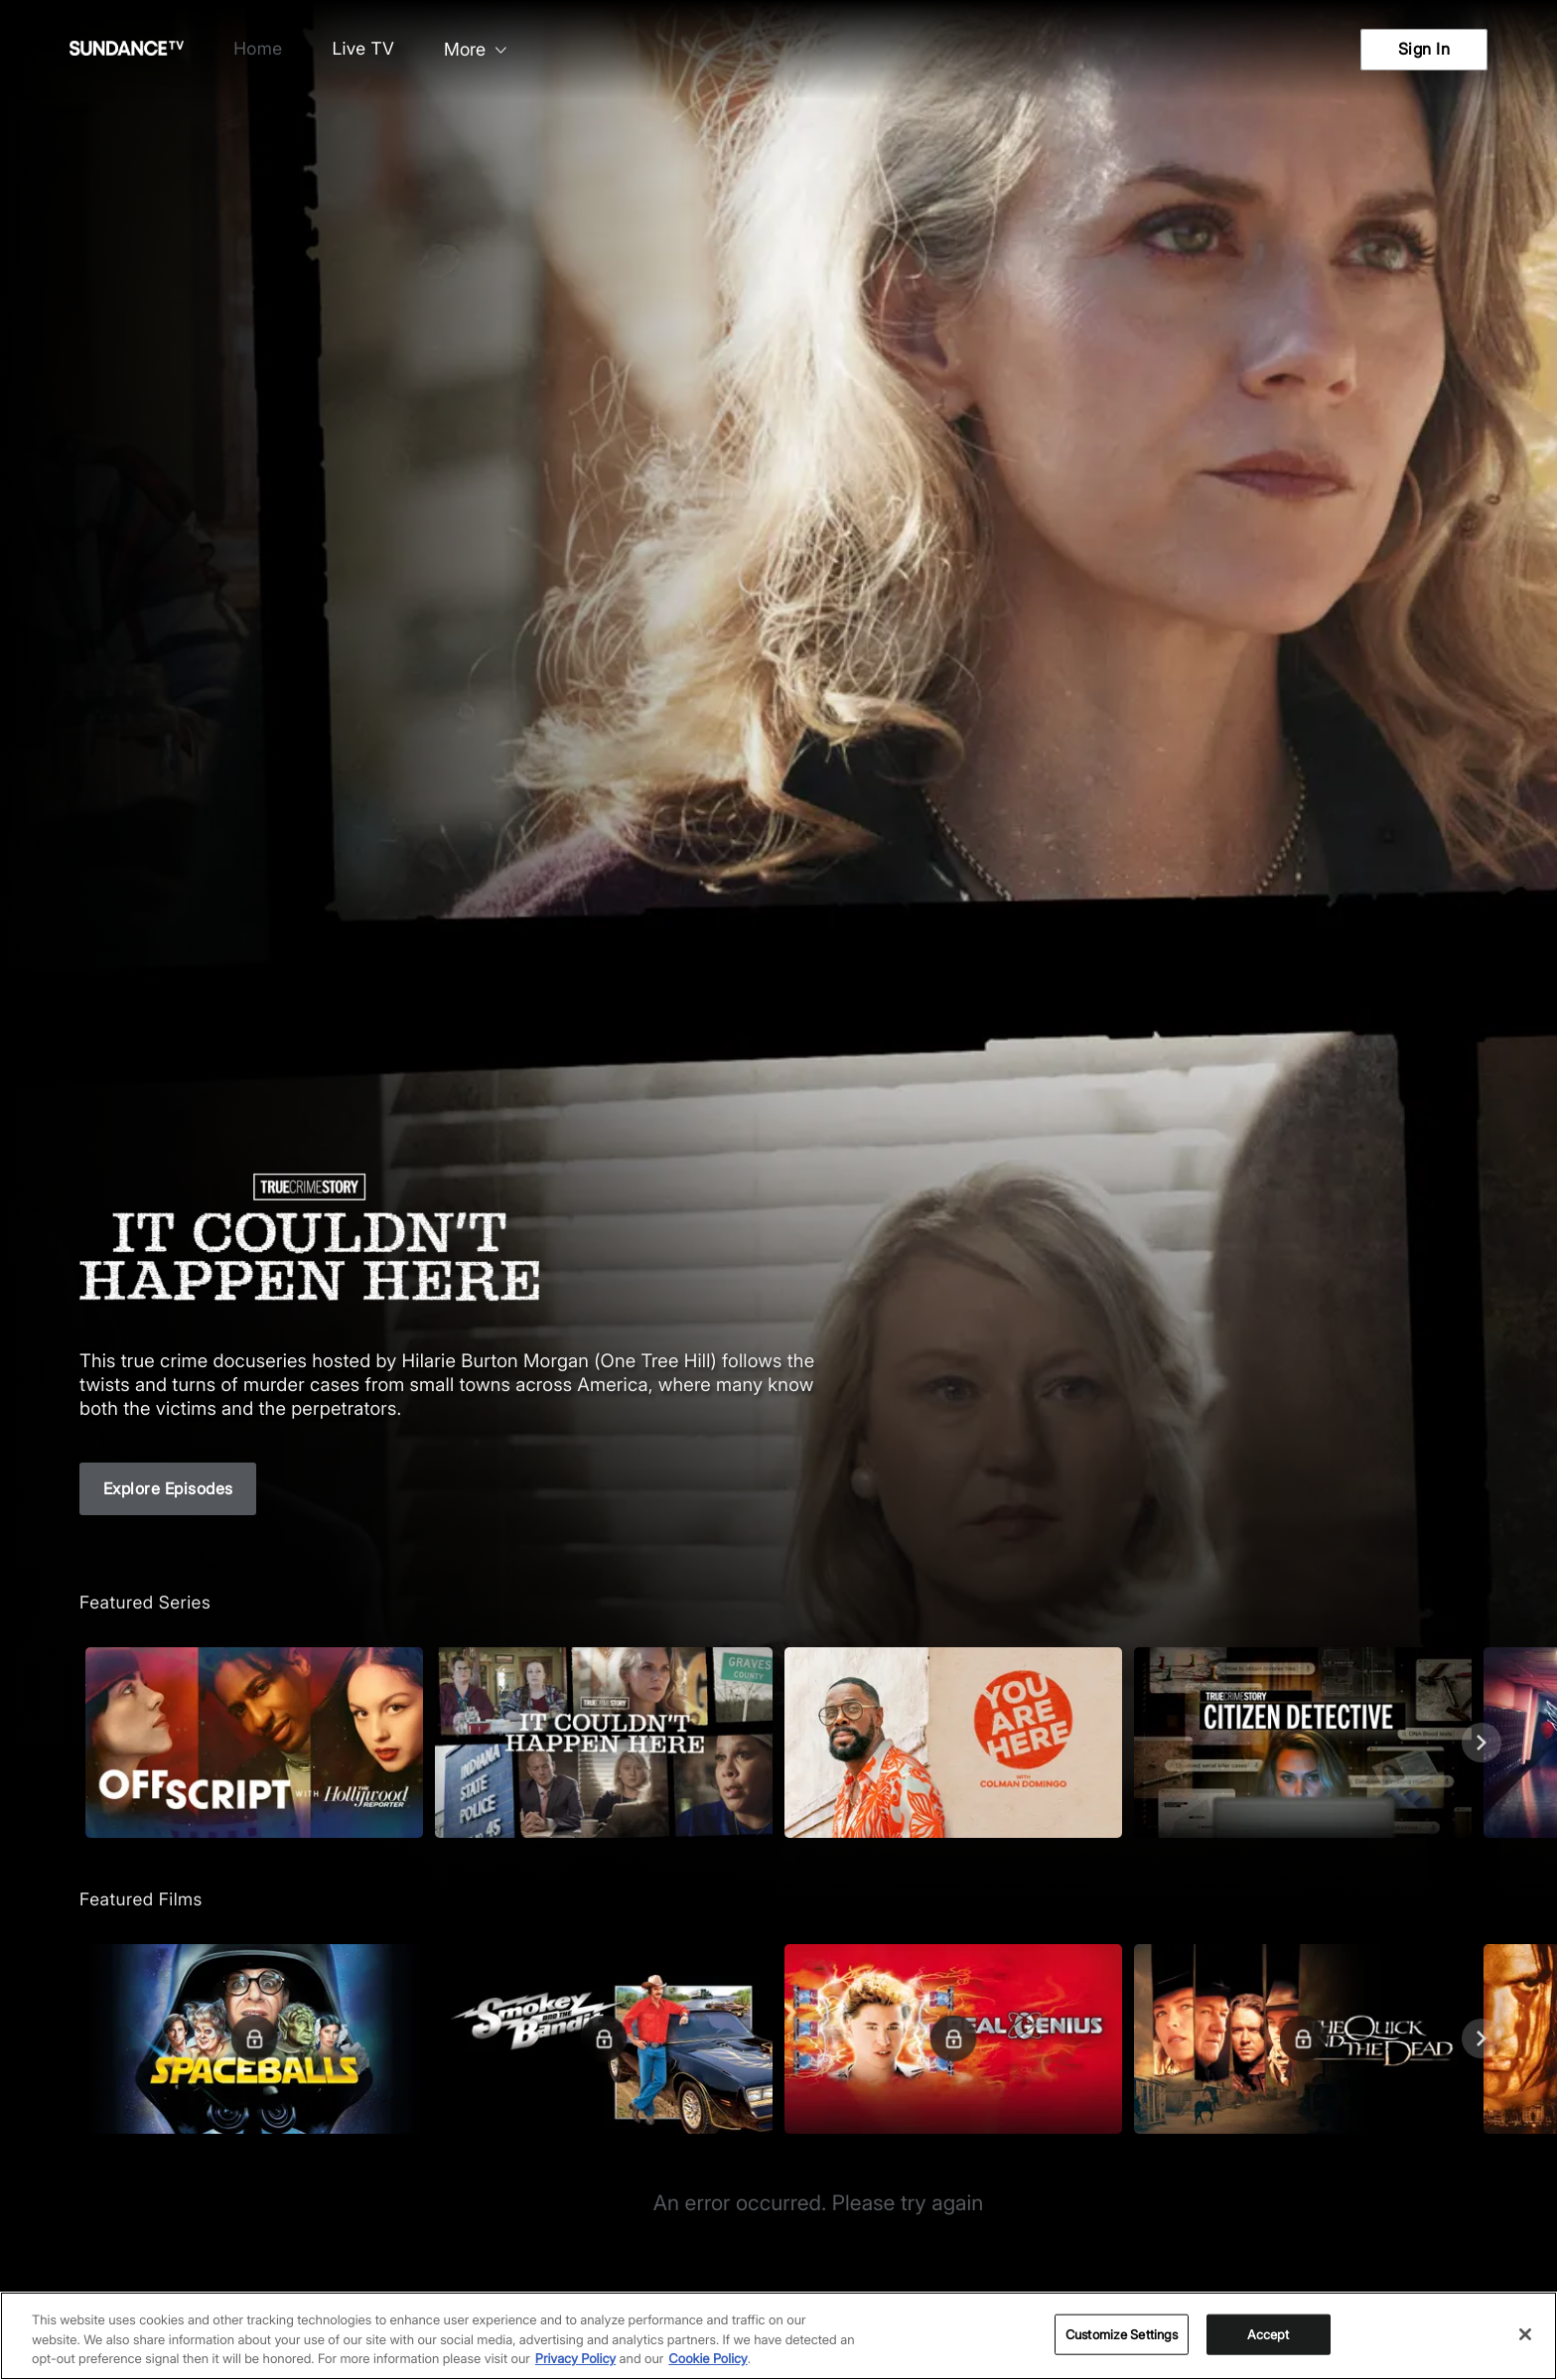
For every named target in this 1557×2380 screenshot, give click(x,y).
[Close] (1525, 2334)
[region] (778, 2336)
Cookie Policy (708, 2359)
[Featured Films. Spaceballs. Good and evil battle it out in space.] (254, 2039)
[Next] (1481, 1742)
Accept (1268, 2333)
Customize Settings (1121, 2333)
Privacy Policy (575, 2359)
